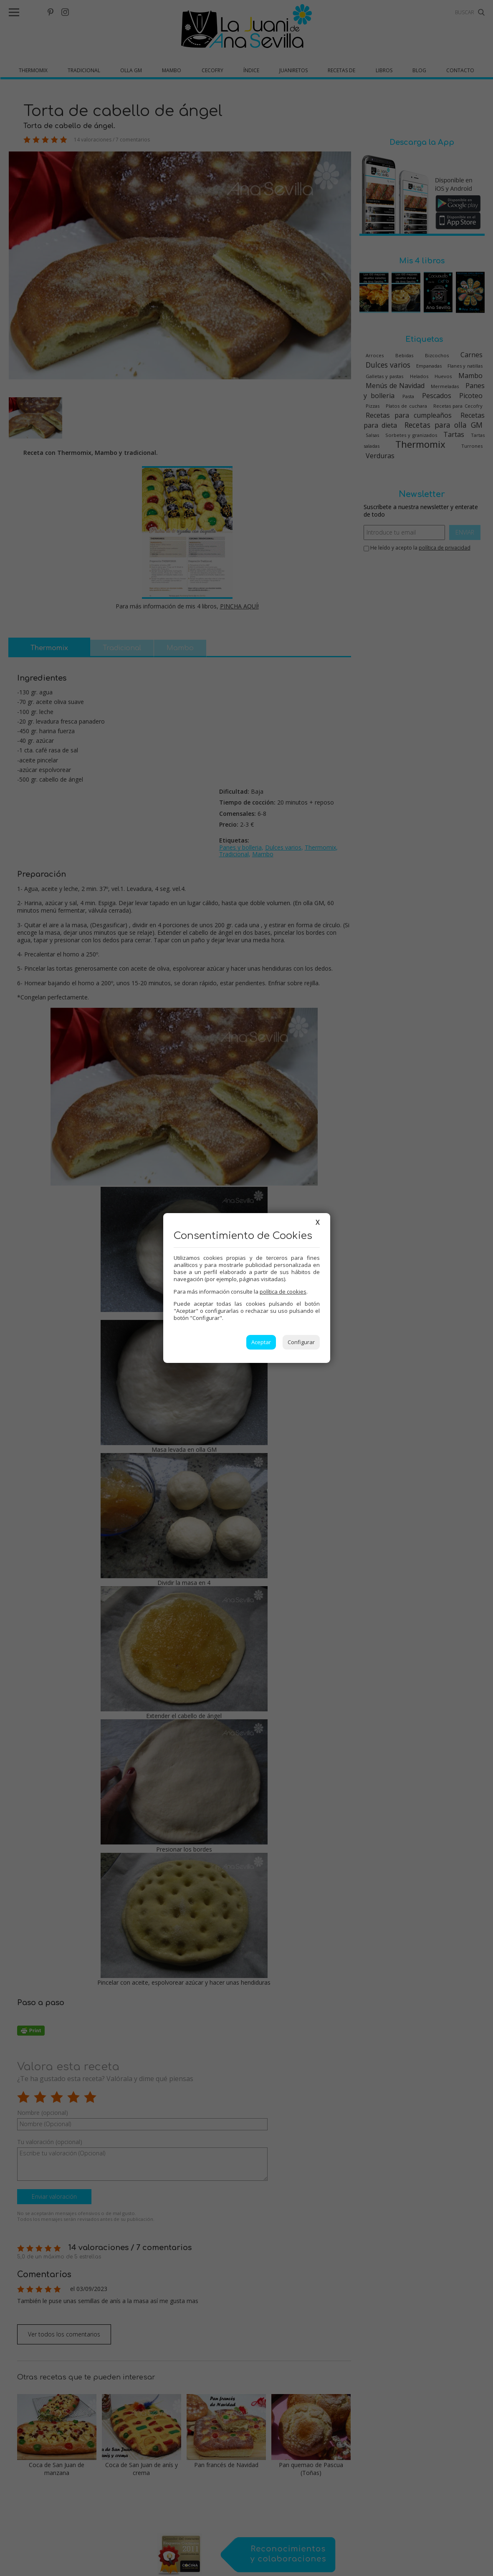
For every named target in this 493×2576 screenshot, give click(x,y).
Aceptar (261, 1342)
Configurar (301, 1342)
